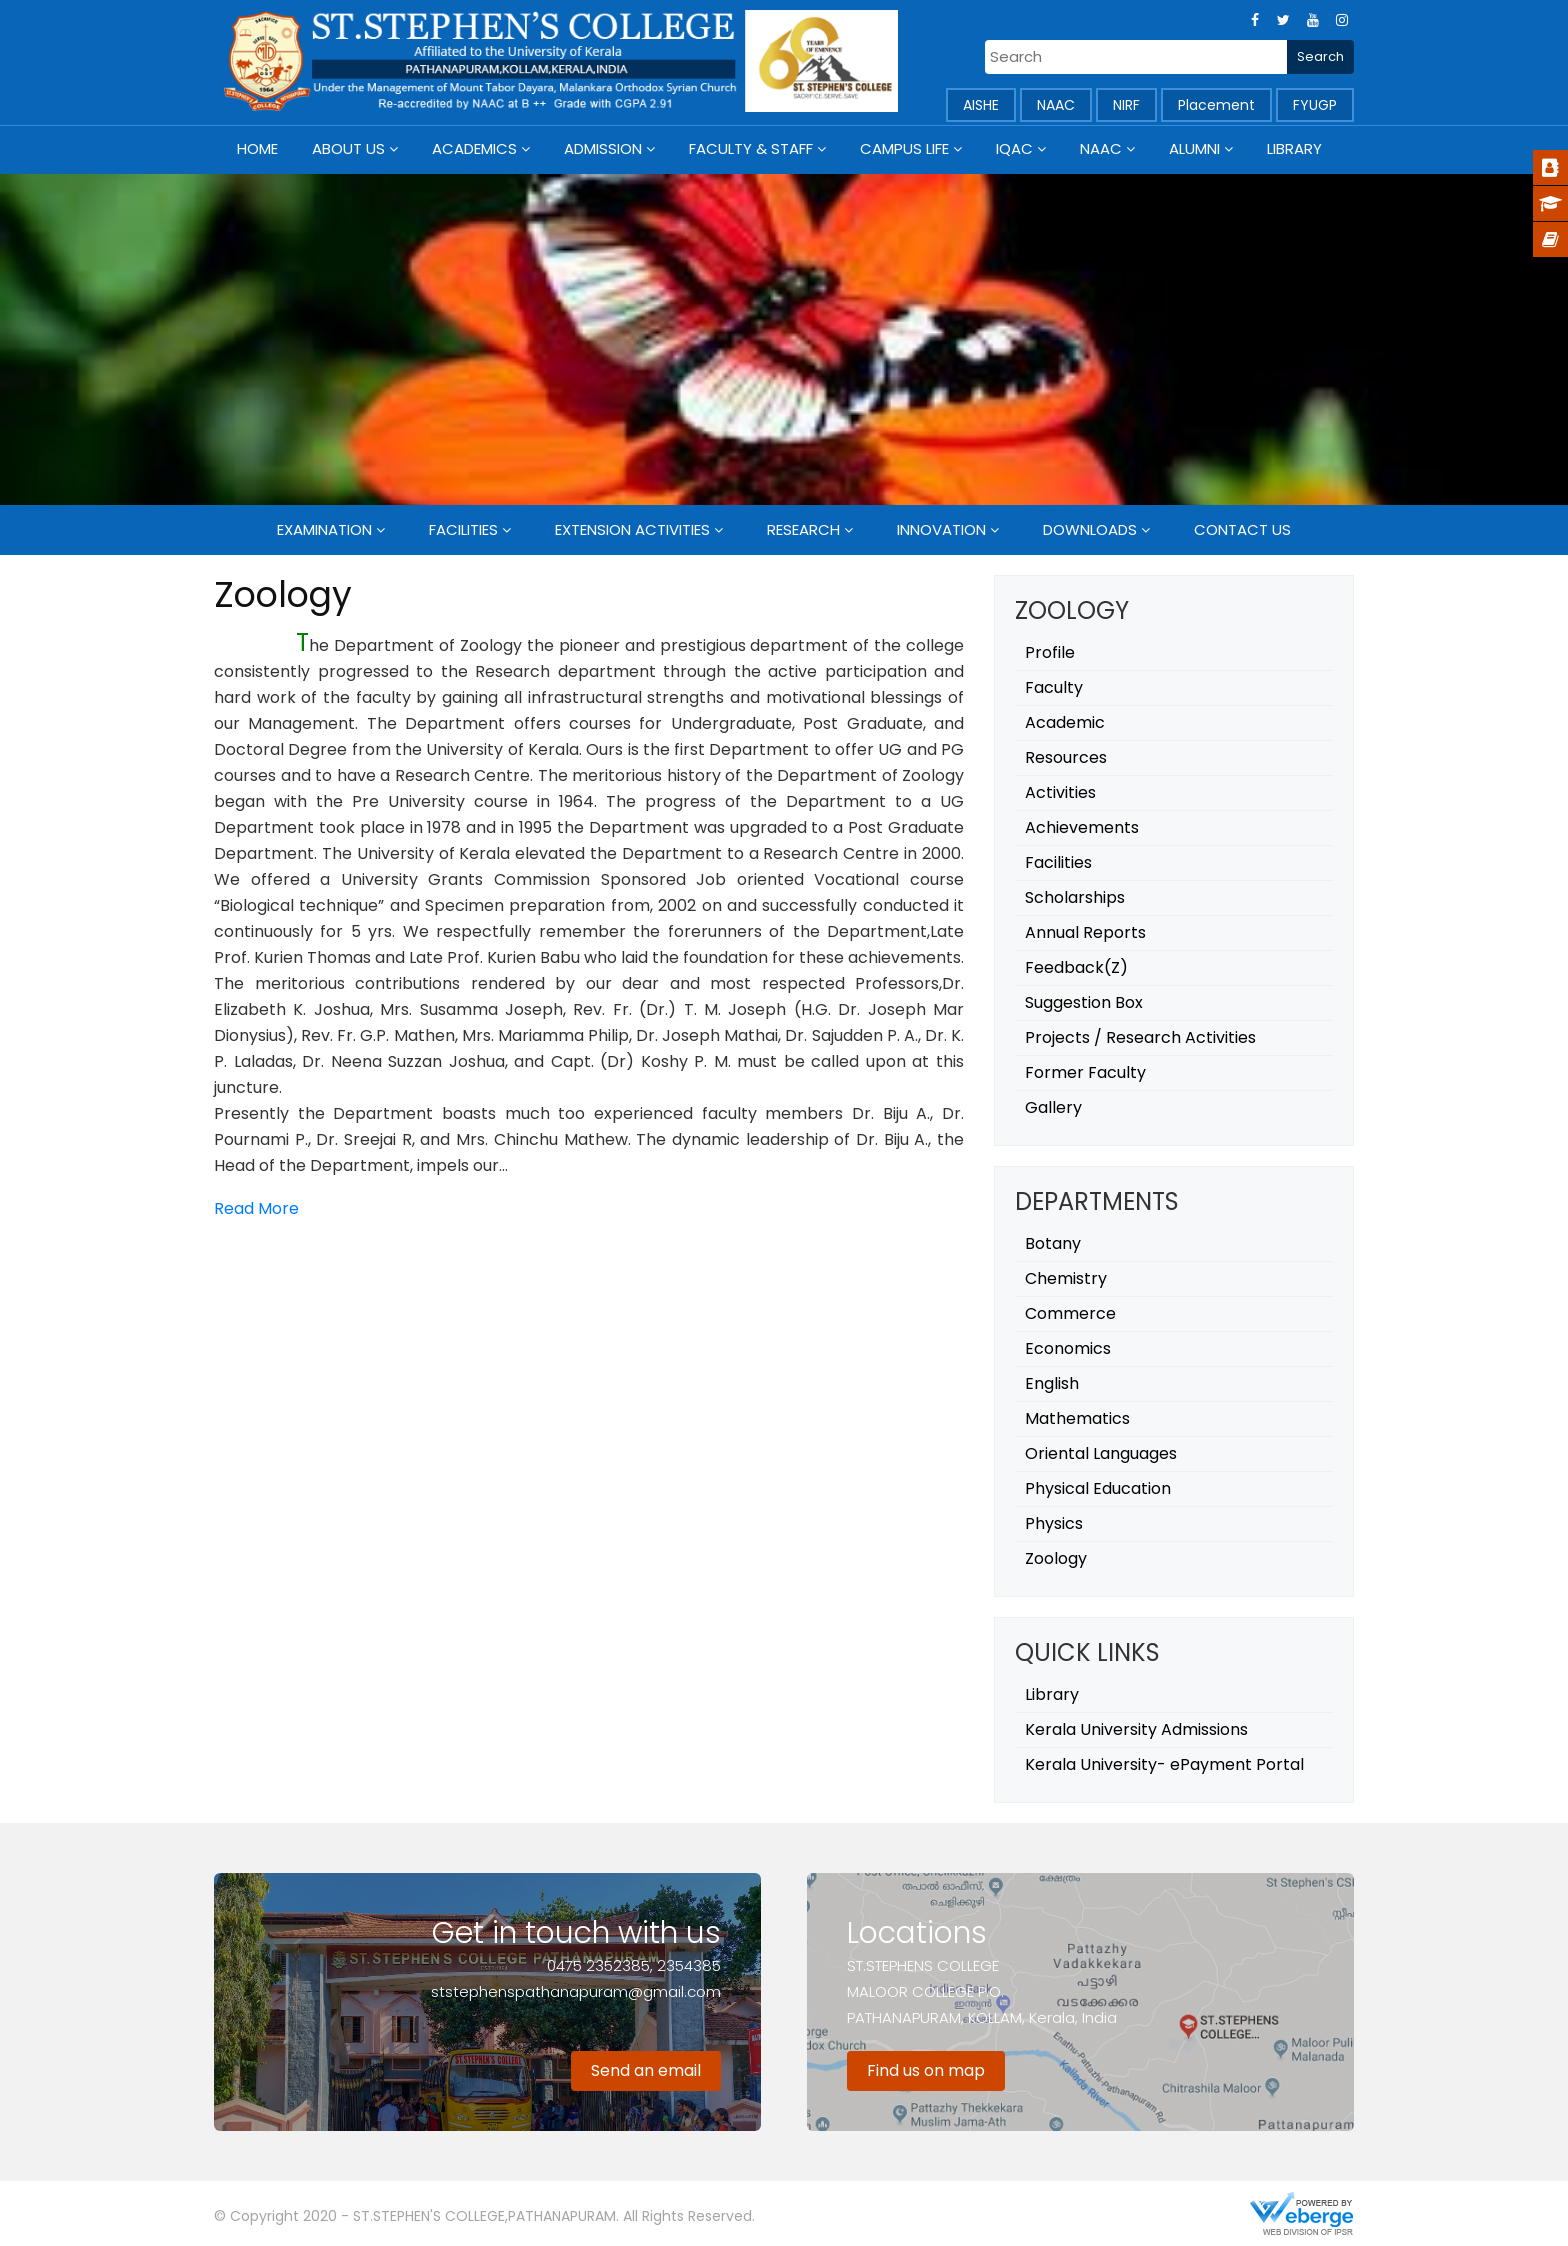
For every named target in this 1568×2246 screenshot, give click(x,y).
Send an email (646, 2070)
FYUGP (1315, 105)
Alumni (1194, 148)
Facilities (463, 529)
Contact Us (1242, 529)
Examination (324, 529)
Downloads (1090, 529)
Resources (1066, 757)
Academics (474, 148)
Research (803, 529)
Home (257, 148)
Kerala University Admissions (1136, 1729)
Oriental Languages (1101, 1453)
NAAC (1056, 105)
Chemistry (1066, 1278)
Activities (1060, 792)
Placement (1216, 105)
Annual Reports (1085, 932)
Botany (1053, 1243)
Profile (1050, 652)
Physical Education (1098, 1488)
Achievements (1082, 827)
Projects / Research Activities (1140, 1037)
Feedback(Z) (1076, 967)
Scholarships (1075, 897)
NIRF (1126, 105)
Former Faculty (1085, 1072)
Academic (1065, 722)
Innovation (941, 529)
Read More (256, 1208)
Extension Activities (632, 529)
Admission (603, 148)
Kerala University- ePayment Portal (1164, 1764)
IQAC (1014, 148)
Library (1294, 148)
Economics (1068, 1348)
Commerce (1070, 1313)
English (1052, 1383)
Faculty (1054, 687)
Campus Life (904, 148)
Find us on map (926, 2070)
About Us (348, 148)
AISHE (981, 105)
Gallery (1053, 1107)
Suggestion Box (1084, 1002)
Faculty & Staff (751, 148)
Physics (1054, 1523)
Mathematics (1077, 1418)
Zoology (1056, 1558)
